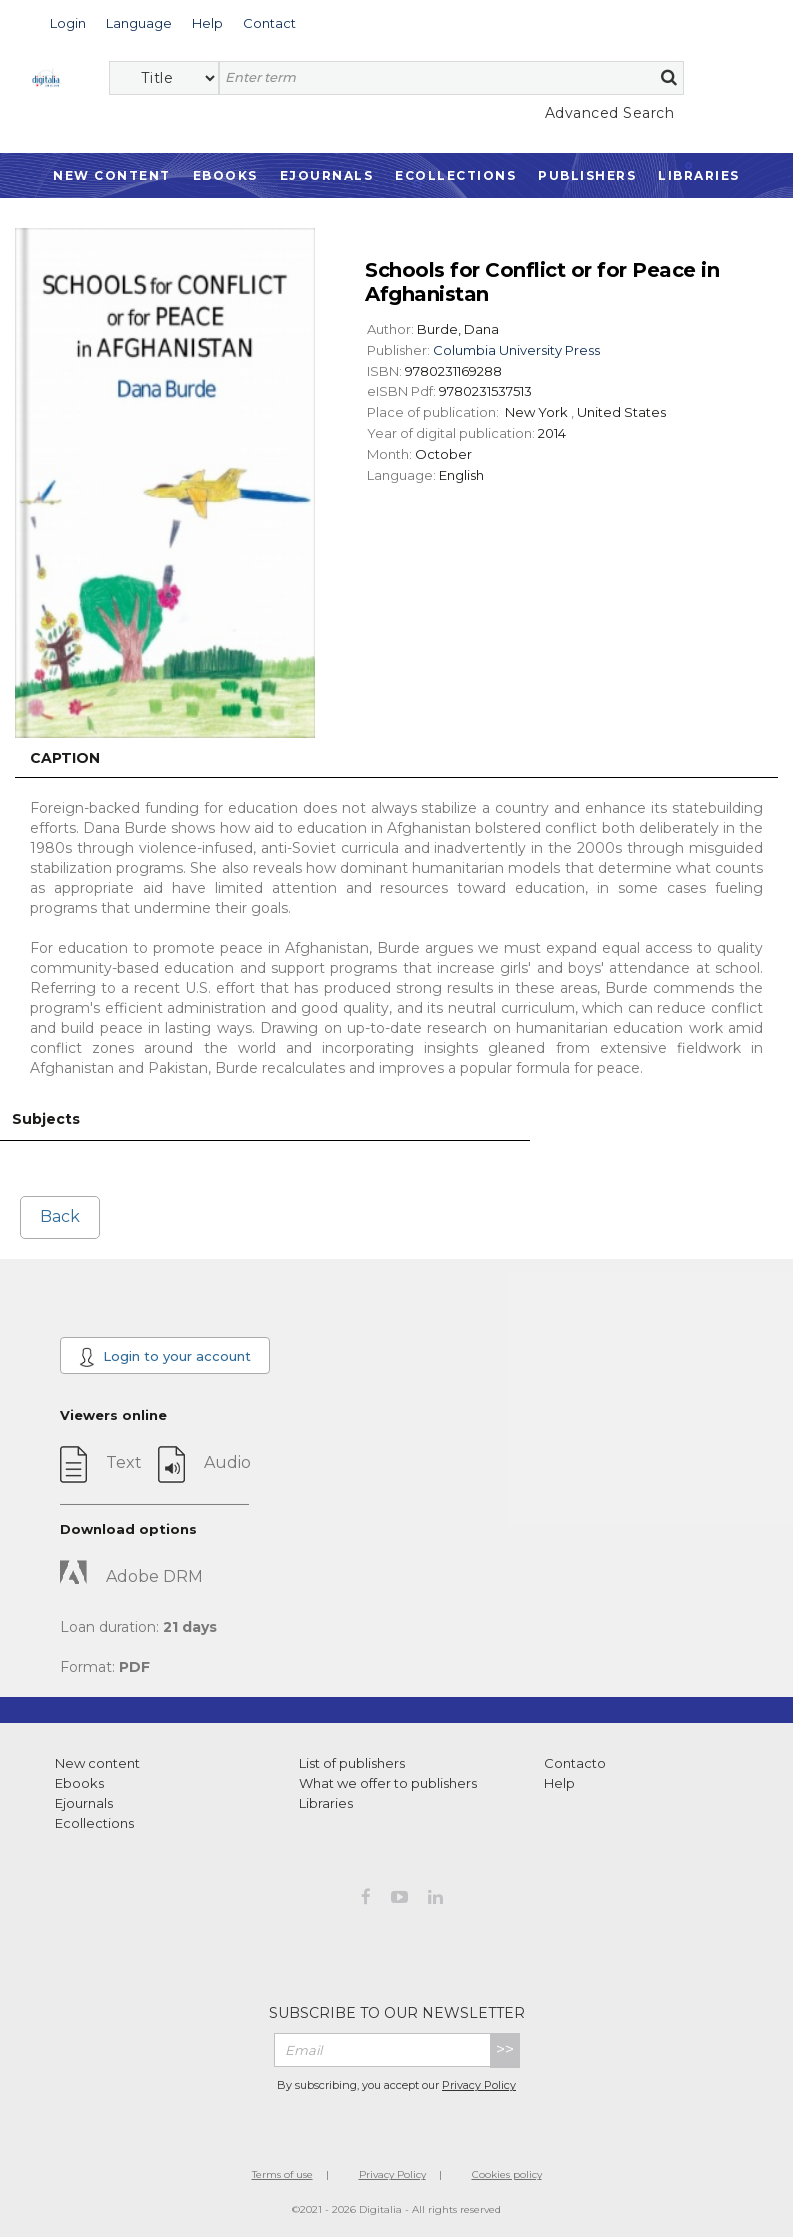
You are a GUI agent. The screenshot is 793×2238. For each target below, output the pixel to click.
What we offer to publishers (388, 1783)
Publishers (587, 175)
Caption (65, 758)
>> (505, 2049)
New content (97, 1763)
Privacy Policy (479, 2085)
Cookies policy (507, 2174)
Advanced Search (610, 113)
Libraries (699, 175)
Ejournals (327, 175)
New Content (112, 175)
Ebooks (225, 175)
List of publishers (352, 1763)
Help (559, 1783)
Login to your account (165, 1357)
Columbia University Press (516, 350)
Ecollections (455, 175)
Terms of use (282, 2174)
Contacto (575, 1763)
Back (60, 1216)
